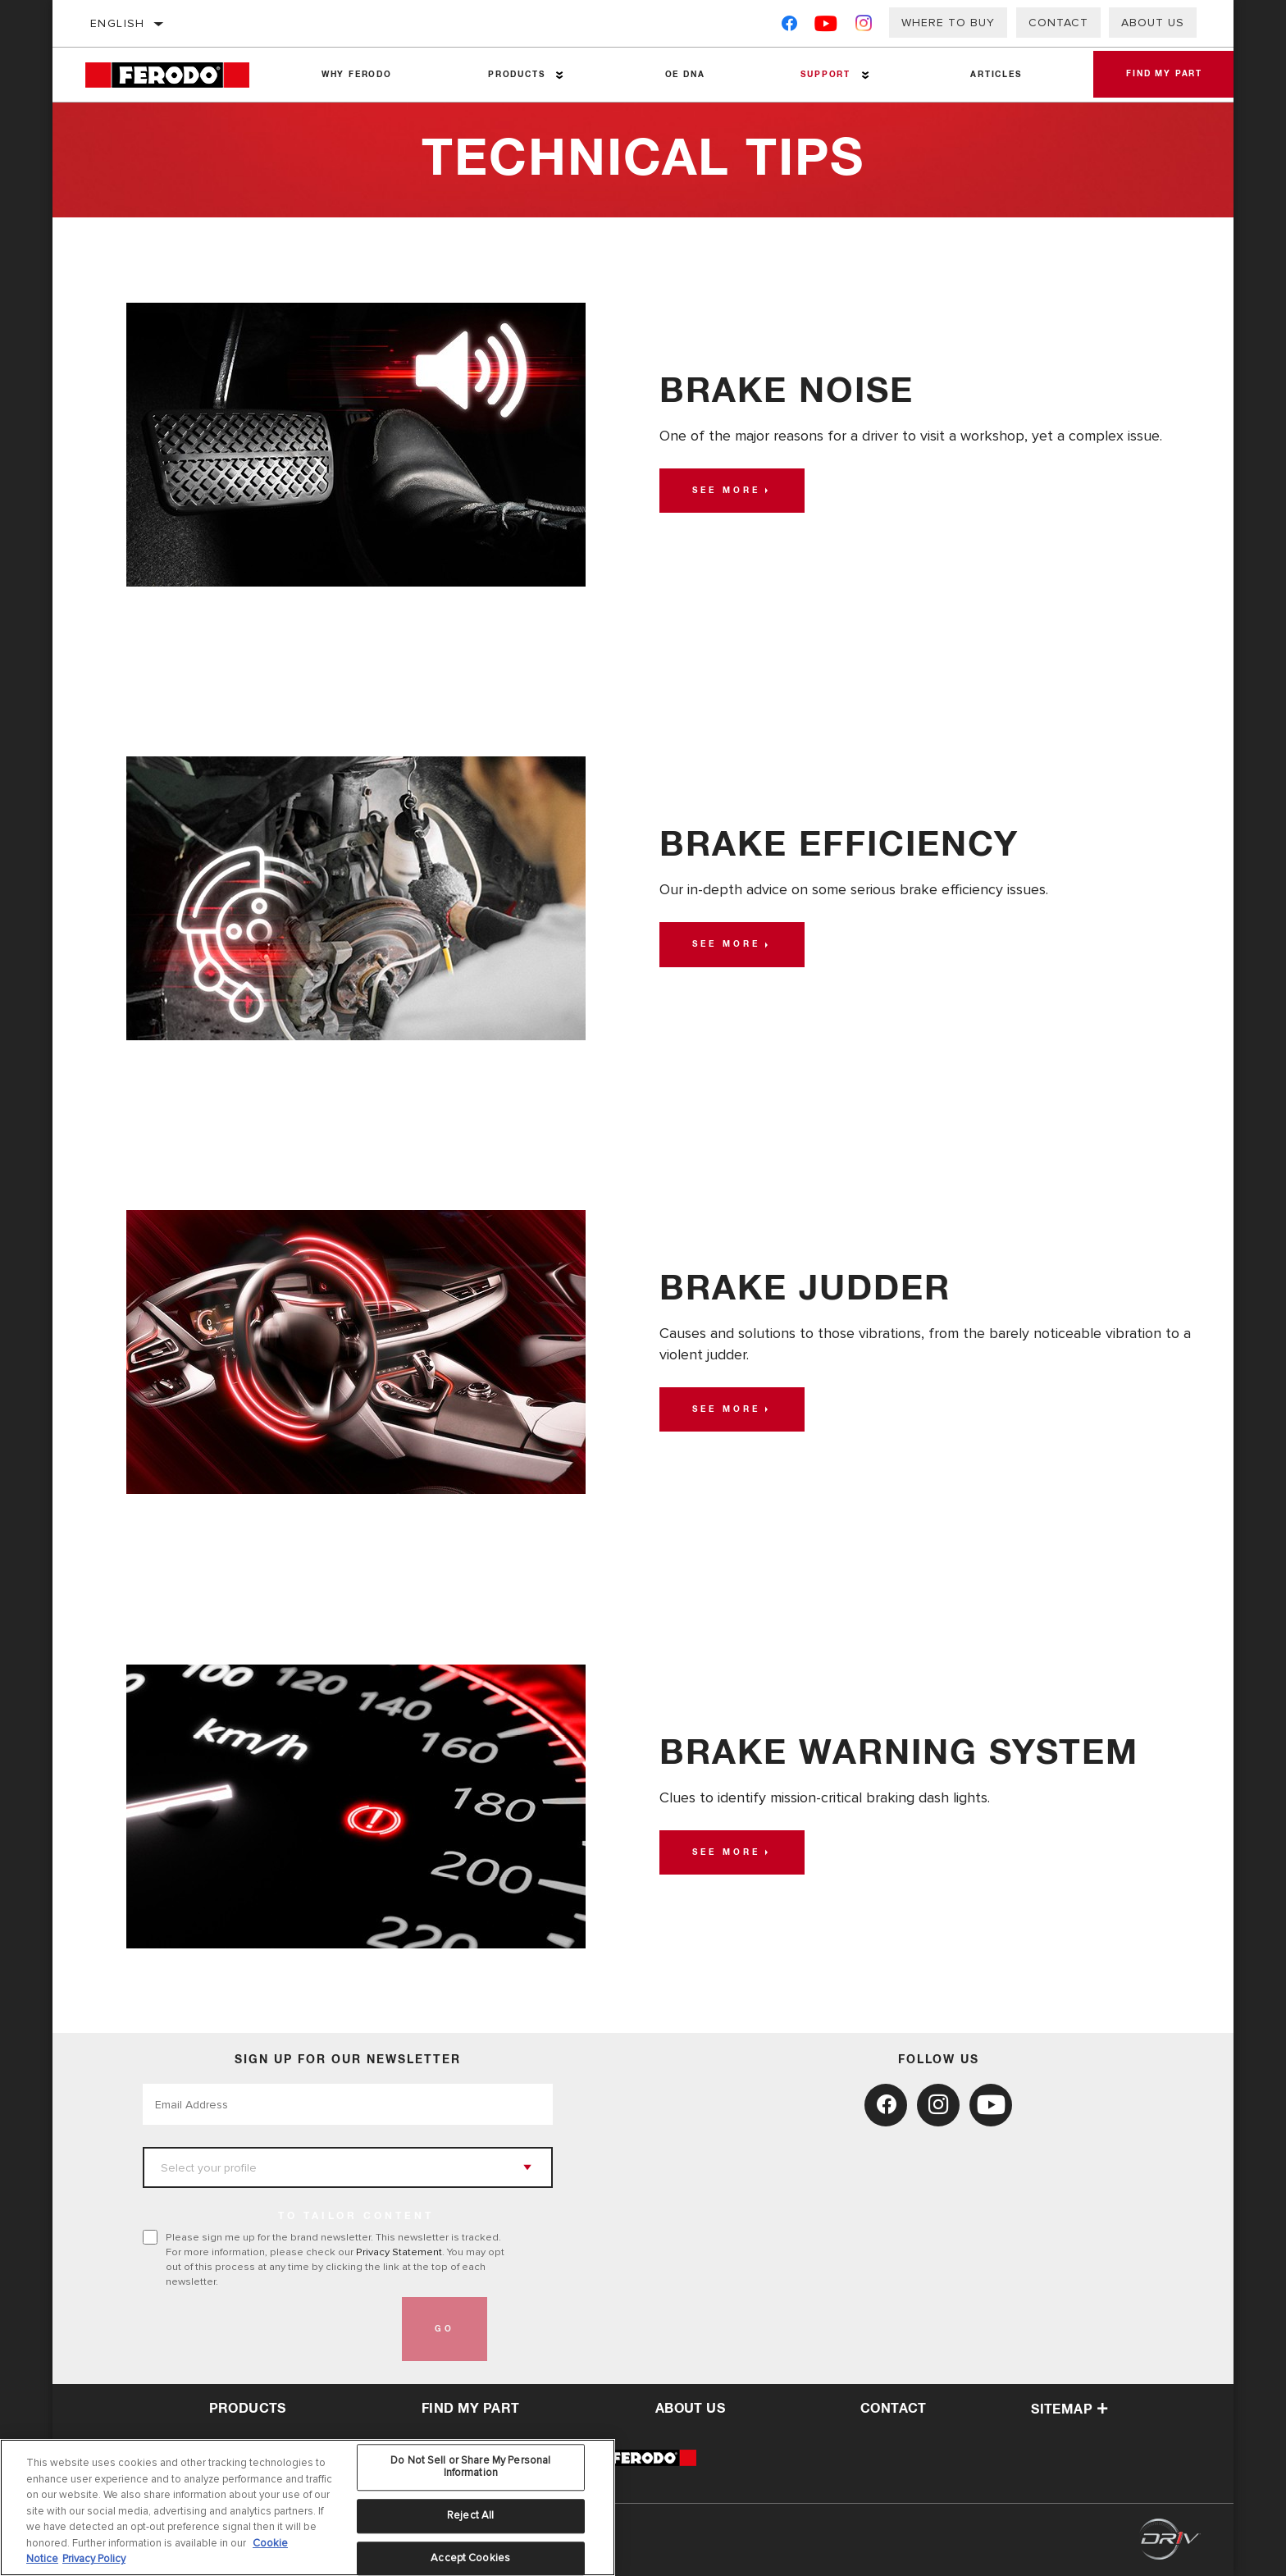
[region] (307, 2507)
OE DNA (685, 75)
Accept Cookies (470, 2558)
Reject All (470, 2515)
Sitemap (1069, 2409)
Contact (1058, 23)
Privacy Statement (399, 2252)
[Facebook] (789, 27)
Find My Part (1164, 75)
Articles (995, 75)
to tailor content (356, 2217)
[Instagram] (864, 27)
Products (516, 75)
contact (893, 2408)
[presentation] (267, 2329)
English (117, 23)
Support (825, 75)
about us (690, 2408)
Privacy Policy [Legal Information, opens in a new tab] (93, 2558)
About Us (1152, 23)
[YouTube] (826, 27)
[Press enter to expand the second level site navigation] (560, 75)
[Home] (179, 75)
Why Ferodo (357, 75)
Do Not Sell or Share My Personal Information (470, 2467)
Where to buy (948, 23)
